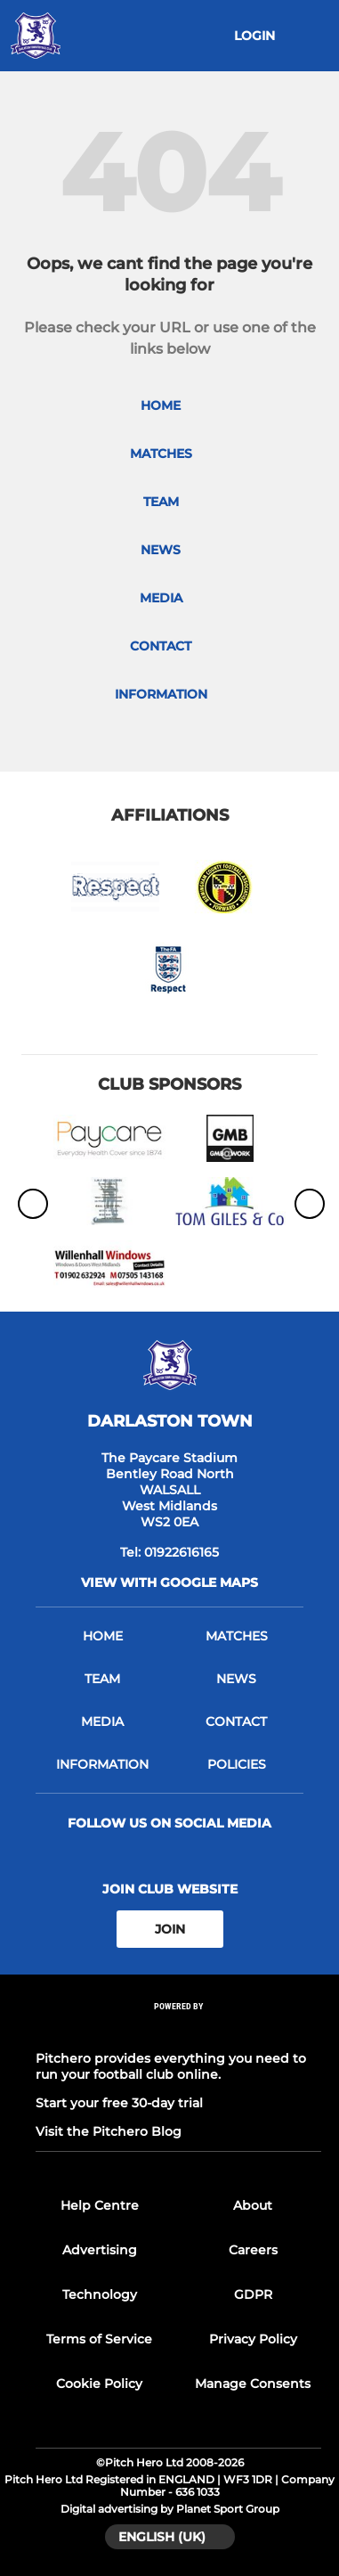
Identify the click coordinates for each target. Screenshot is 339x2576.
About (252, 2205)
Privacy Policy (253, 2339)
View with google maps (169, 1582)
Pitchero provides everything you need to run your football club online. (171, 2066)
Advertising (99, 2250)
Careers (253, 2250)
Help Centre (100, 2205)
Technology (99, 2294)
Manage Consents (253, 2384)
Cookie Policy (99, 2384)
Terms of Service (99, 2339)
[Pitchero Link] (178, 2030)
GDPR (253, 2294)
